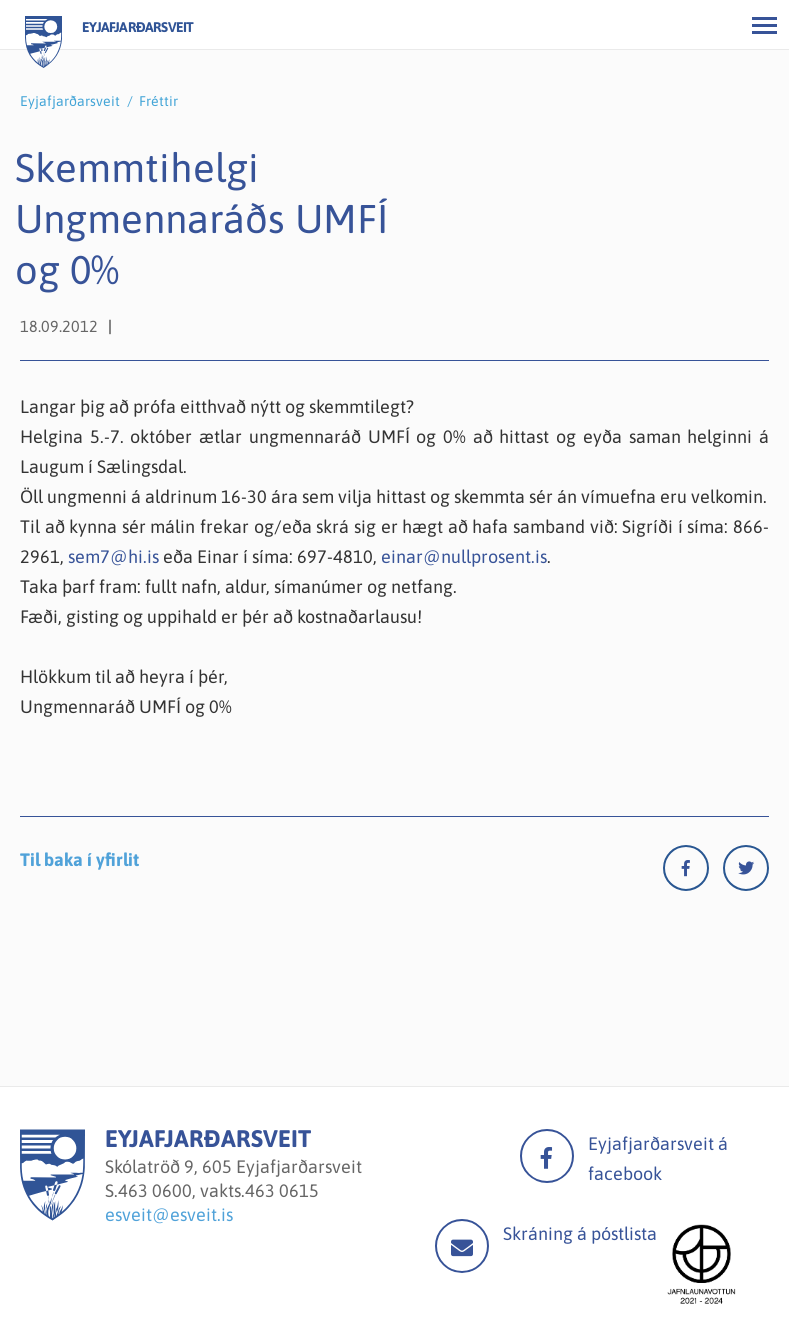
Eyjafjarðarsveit (70, 101)
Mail (462, 1246)
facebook (547, 1156)
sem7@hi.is (113, 556)
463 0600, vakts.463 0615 (218, 1190)
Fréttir (158, 101)
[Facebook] (693, 872)
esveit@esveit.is (169, 1214)
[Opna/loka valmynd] (764, 25)
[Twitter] (746, 872)
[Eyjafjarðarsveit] (52, 1214)
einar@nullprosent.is (464, 556)
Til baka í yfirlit (79, 859)
